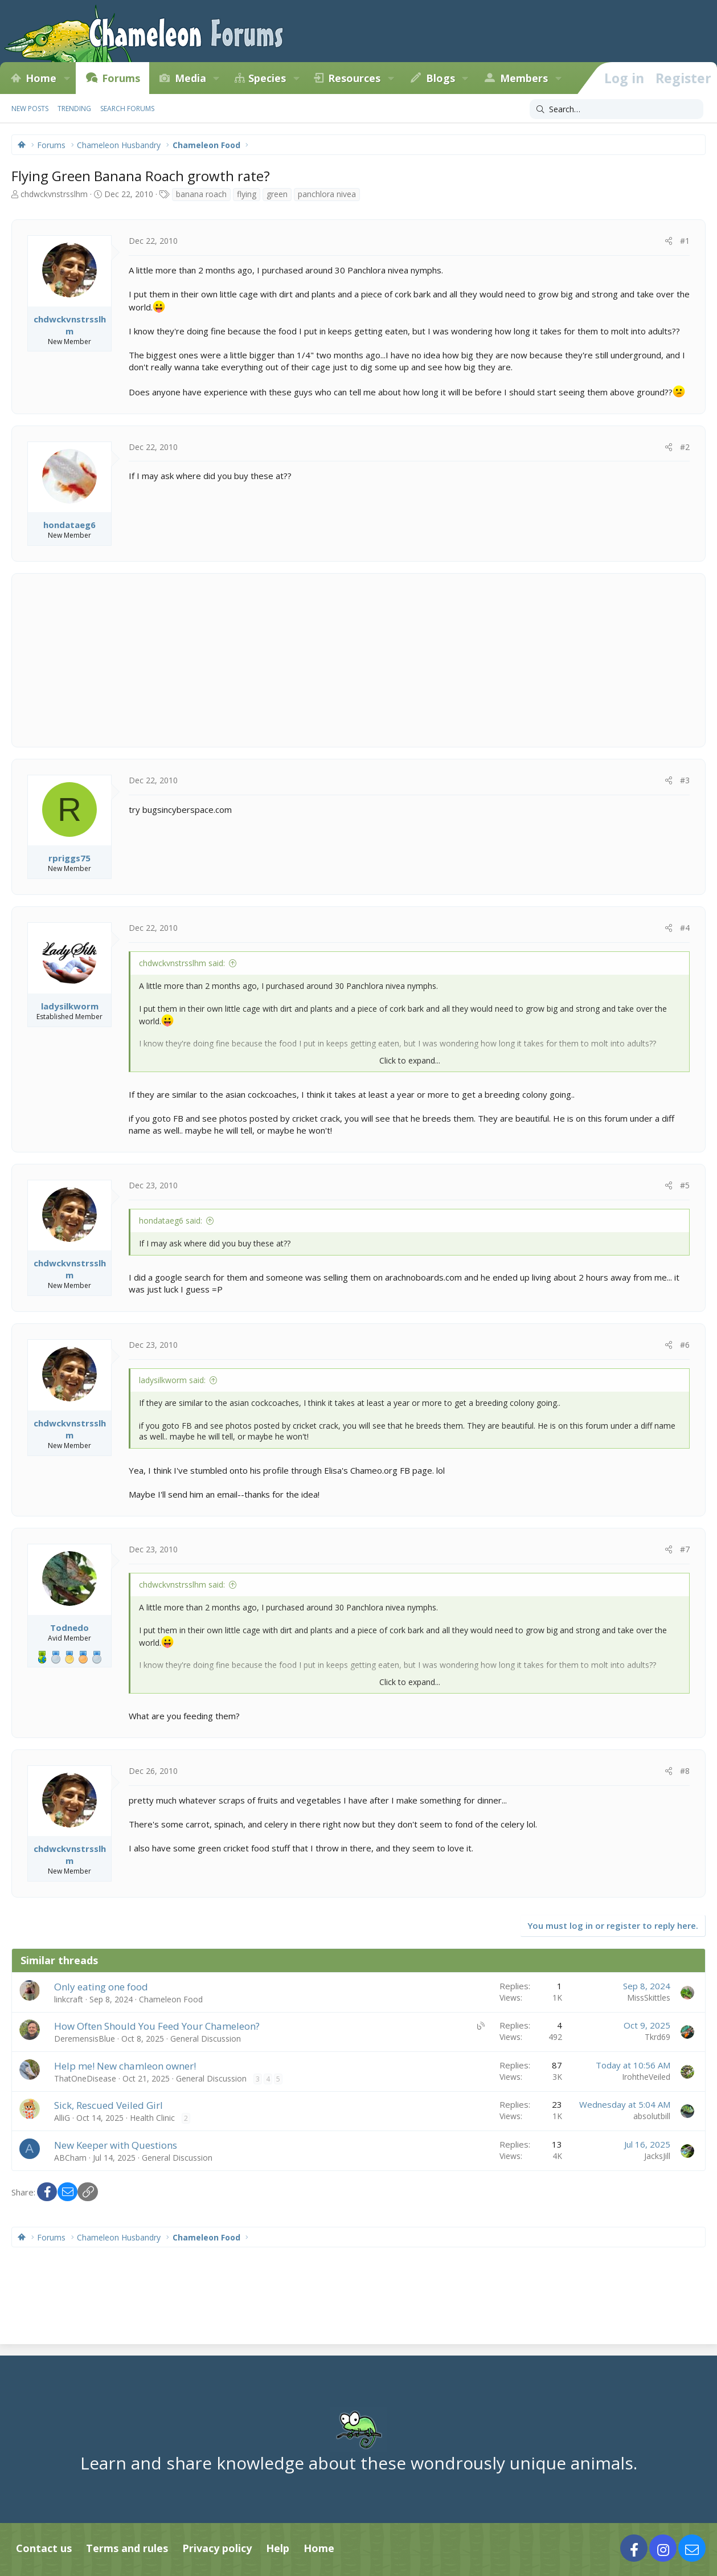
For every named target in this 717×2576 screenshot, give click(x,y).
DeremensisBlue (84, 2038)
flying (246, 194)
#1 (685, 240)
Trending (74, 108)
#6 (685, 1344)
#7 (685, 1549)
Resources (354, 78)
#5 (685, 1185)
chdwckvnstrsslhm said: (182, 963)
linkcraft (68, 1999)
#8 (685, 1770)
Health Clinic (152, 2117)
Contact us (44, 2548)
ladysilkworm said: (172, 1380)
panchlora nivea (327, 194)
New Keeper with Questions (115, 2145)
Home (41, 78)
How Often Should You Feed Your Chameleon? (157, 2026)
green (277, 194)
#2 (685, 446)
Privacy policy (217, 2548)
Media (190, 78)
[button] (67, 78)
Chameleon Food (171, 1999)
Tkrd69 (657, 2036)
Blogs (440, 78)
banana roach (201, 194)
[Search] (616, 109)
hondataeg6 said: (170, 1220)
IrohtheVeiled (646, 2076)
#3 (685, 780)
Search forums (127, 108)
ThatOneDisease (85, 2078)
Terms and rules (127, 2548)
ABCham (70, 2157)
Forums (121, 78)
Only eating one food (101, 1986)
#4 (685, 927)
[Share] (668, 241)
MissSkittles (648, 1997)
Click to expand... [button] (409, 1060)
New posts (29, 108)
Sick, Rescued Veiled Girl (108, 2105)
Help (277, 2548)
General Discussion (205, 2038)
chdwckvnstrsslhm (54, 194)
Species (267, 78)
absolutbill (651, 2116)
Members (524, 78)
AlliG (62, 2117)
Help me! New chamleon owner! (125, 2065)
